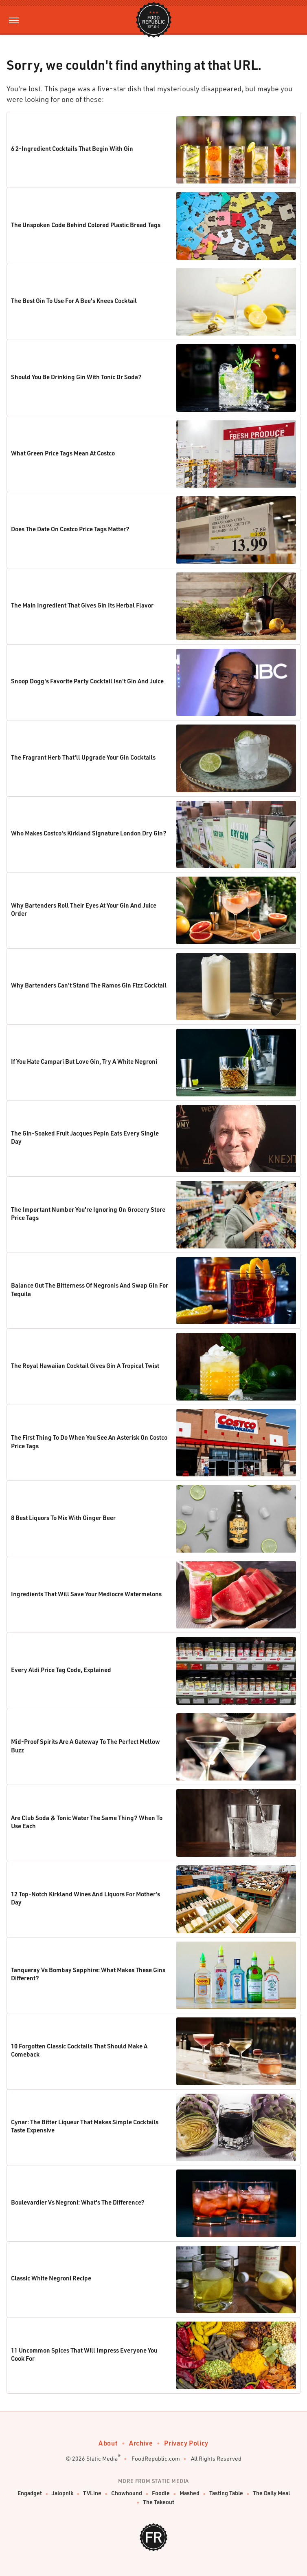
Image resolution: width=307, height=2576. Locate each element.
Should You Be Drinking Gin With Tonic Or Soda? (76, 377)
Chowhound (126, 2493)
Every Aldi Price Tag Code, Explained (61, 1670)
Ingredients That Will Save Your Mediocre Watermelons (86, 1594)
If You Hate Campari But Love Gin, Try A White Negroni (84, 1061)
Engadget (30, 2493)
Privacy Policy (186, 2443)
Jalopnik (62, 2493)
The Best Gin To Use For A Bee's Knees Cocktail (74, 300)
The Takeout (158, 2502)
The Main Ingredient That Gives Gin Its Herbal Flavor (82, 605)
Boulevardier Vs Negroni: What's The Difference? (78, 2202)
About (108, 2443)
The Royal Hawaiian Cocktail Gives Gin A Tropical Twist (85, 1365)
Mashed (190, 2493)
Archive (141, 2443)
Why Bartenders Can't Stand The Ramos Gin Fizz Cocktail (89, 985)
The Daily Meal (271, 2493)
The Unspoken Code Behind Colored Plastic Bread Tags (85, 225)
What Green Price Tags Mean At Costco (63, 453)
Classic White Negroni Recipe (51, 2278)
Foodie (161, 2493)
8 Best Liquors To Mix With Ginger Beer (63, 1517)
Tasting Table (226, 2493)
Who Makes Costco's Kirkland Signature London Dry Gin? (89, 833)
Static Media (102, 2458)
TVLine (92, 2493)
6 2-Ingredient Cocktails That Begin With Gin (72, 148)
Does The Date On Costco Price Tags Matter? (70, 529)
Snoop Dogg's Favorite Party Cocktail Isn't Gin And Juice (87, 681)
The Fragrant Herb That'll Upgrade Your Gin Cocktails (83, 757)
